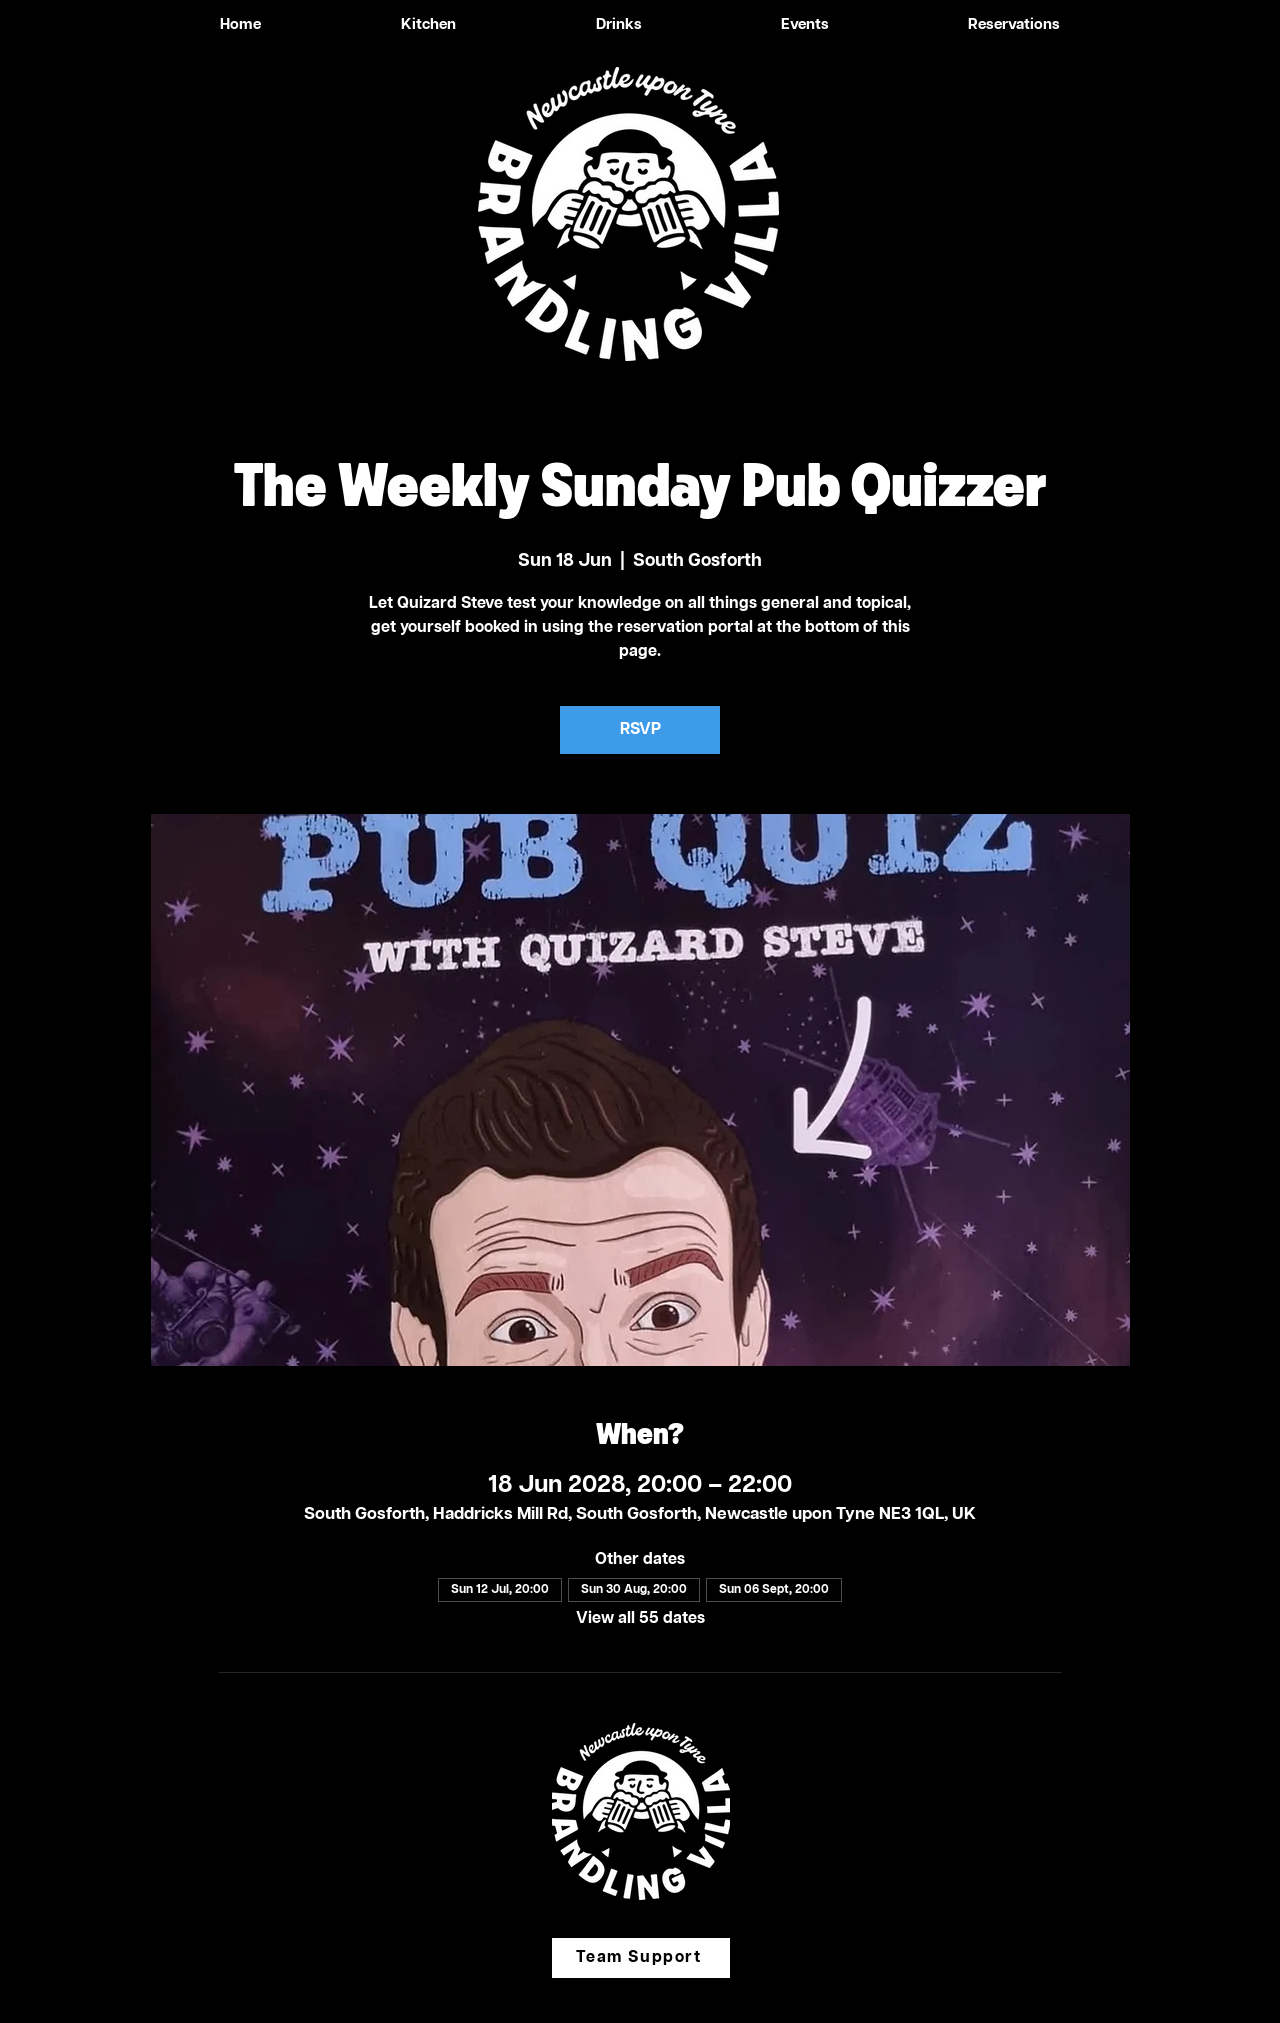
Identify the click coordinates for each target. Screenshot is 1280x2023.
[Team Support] (641, 1958)
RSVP (640, 729)
